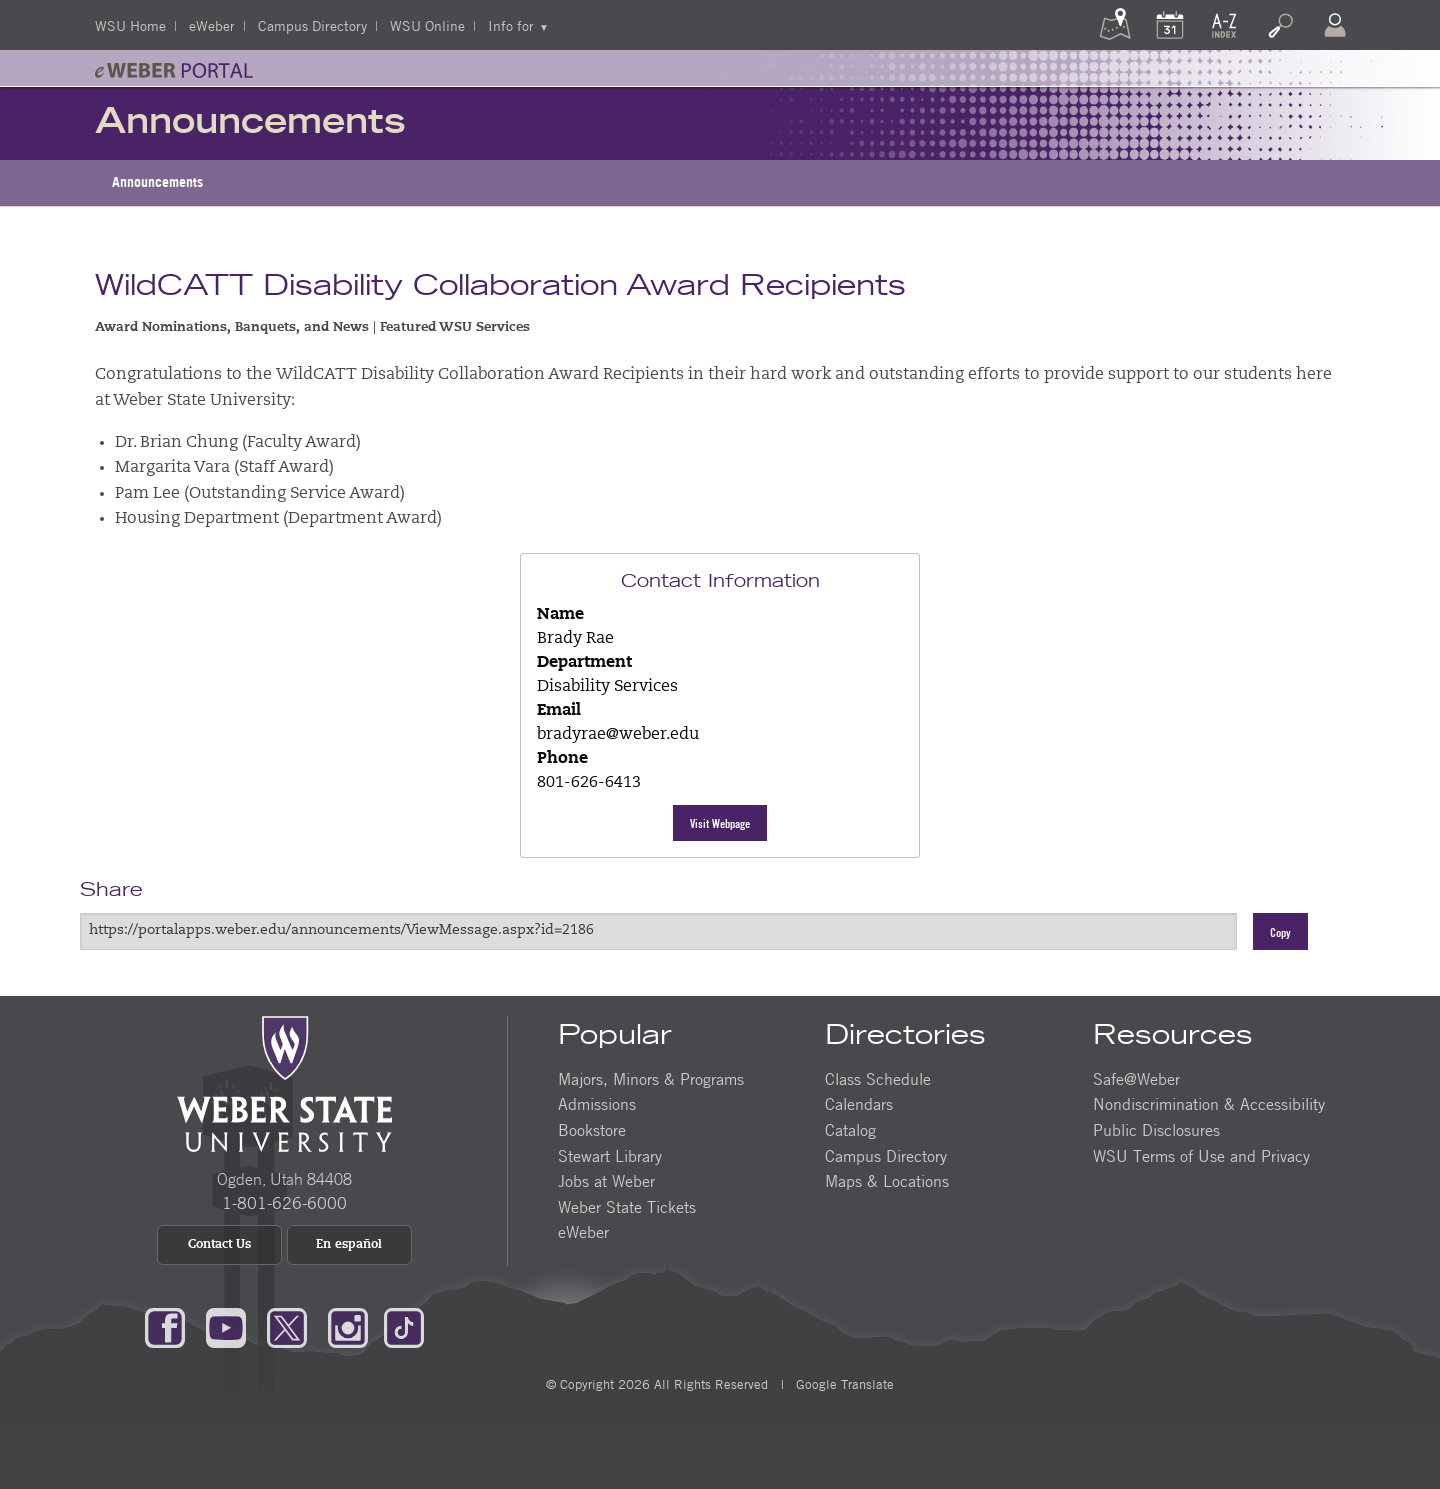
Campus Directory (312, 25)
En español (349, 1245)
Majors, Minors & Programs (651, 1079)
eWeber (212, 25)
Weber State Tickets (627, 1207)
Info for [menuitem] (511, 25)
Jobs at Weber (606, 1181)
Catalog (850, 1130)
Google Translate (843, 1384)
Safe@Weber (1136, 1079)
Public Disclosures (1156, 1130)
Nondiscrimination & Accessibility (1209, 1104)
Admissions (597, 1104)
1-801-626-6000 (284, 1203)
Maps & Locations (887, 1181)
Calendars (859, 1104)
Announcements (157, 182)
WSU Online (427, 25)
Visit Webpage (720, 823)
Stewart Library (610, 1156)
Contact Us (219, 1245)
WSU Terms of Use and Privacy (1201, 1156)
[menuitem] (157, 183)
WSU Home (130, 25)
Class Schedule (878, 1079)
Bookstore (592, 1130)
